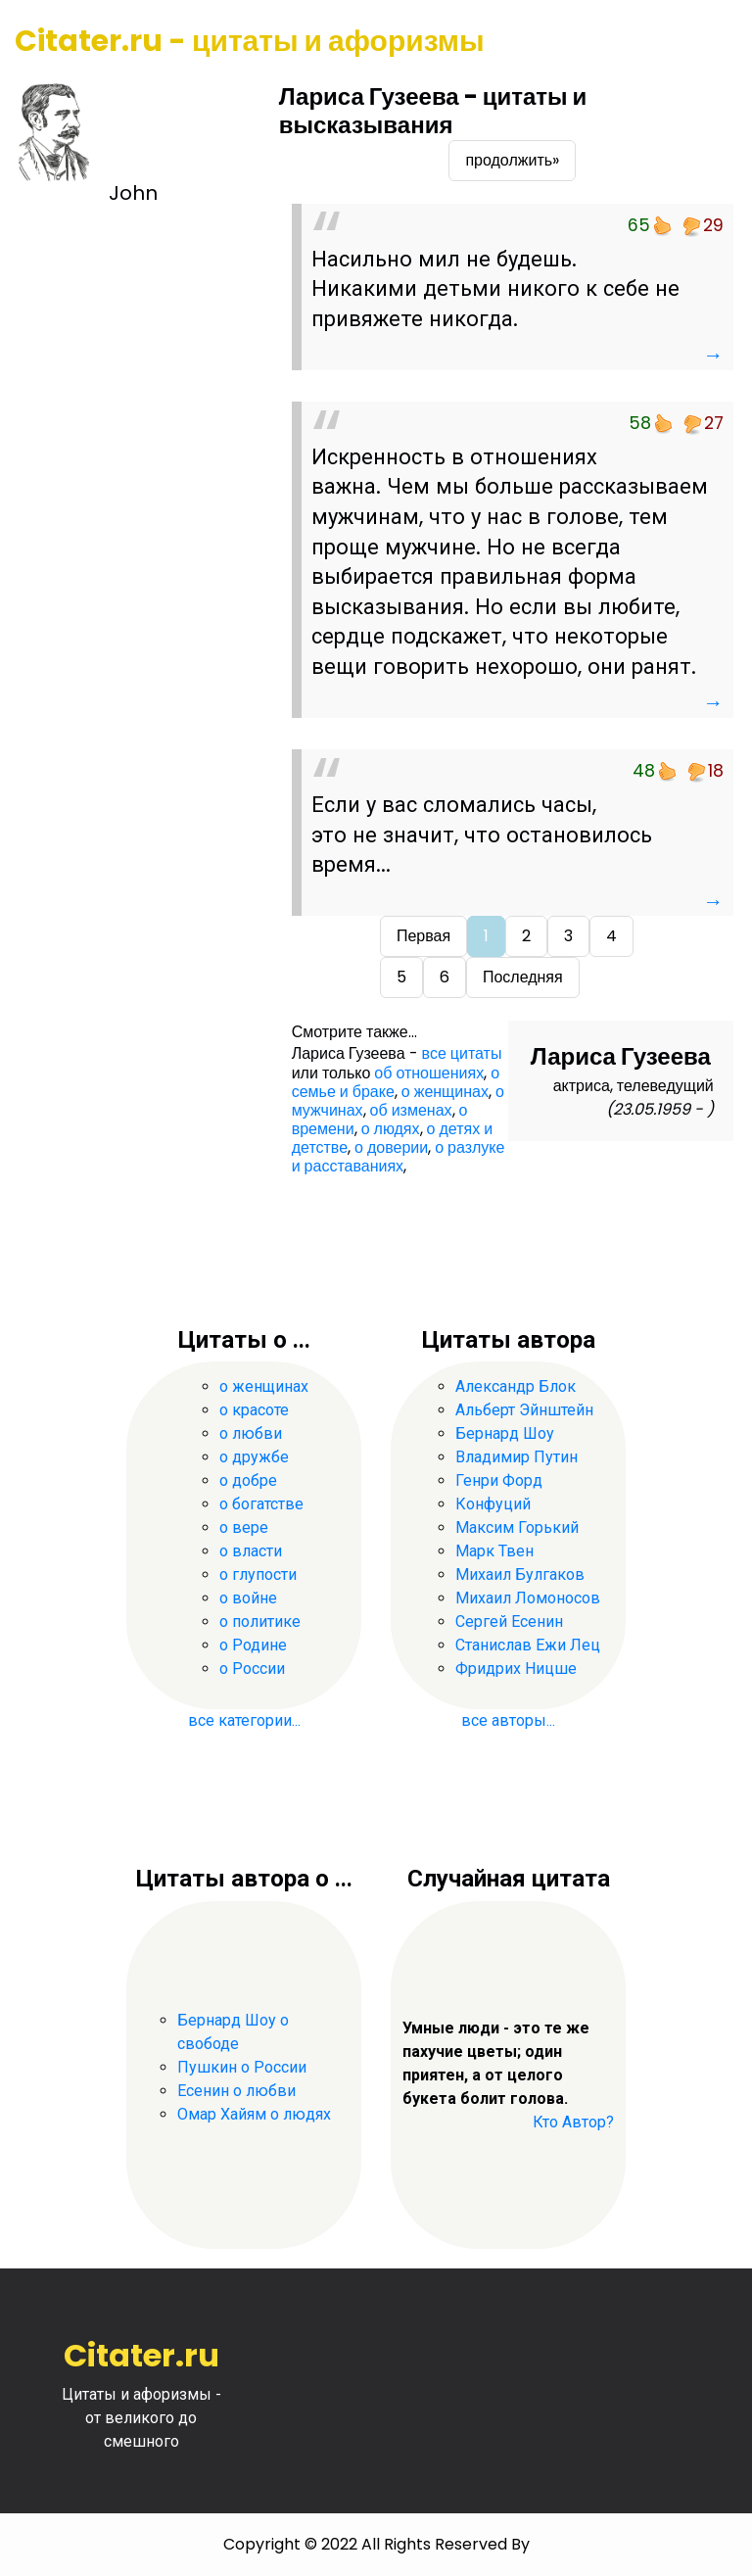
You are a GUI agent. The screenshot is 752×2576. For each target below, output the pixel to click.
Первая (423, 936)
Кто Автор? (573, 2122)
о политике (260, 1621)
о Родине (253, 1645)
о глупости (258, 1574)
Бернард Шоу (504, 1433)
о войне (248, 1598)
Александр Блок (515, 1386)
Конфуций (493, 1504)
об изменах (411, 1110)
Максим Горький (517, 1527)
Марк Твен (494, 1551)
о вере (243, 1527)
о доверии (391, 1147)
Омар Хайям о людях (254, 2114)
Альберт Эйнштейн (524, 1410)
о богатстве (261, 1504)
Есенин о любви (236, 2090)
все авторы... (508, 1720)
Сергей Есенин (509, 1621)
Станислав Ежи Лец (527, 1645)
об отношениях (429, 1073)
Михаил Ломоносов (527, 1598)
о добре (248, 1480)
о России (252, 1668)
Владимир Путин (516, 1457)
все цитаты (462, 1053)
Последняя (523, 977)
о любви (250, 1433)
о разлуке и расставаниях (398, 1156)
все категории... (244, 1720)
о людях (390, 1129)
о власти (250, 1551)
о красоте (254, 1410)
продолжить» (512, 160)
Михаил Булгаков (520, 1574)
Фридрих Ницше (516, 1668)
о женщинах (445, 1091)
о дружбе (254, 1457)
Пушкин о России (241, 2067)
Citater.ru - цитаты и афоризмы (250, 41)
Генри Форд (498, 1480)
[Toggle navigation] (709, 42)
